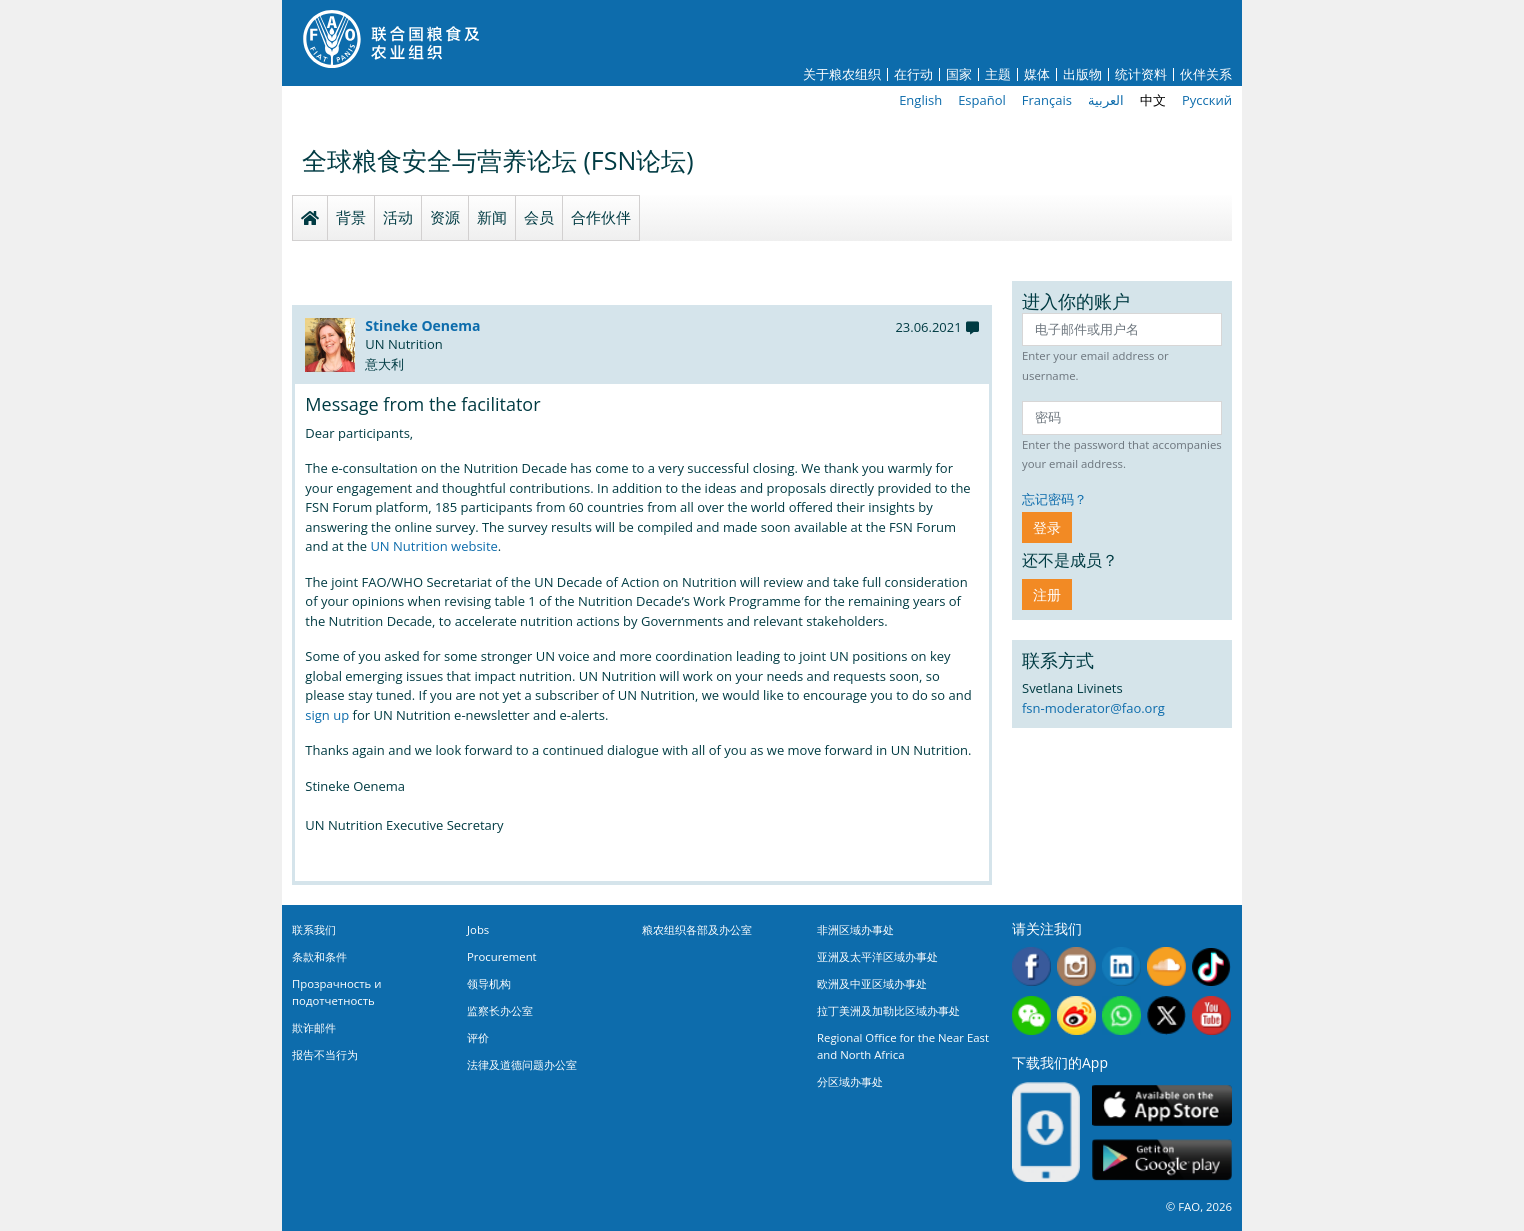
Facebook (1031, 966)
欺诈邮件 (314, 1027)
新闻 (492, 217)
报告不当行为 (325, 1054)
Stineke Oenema (422, 325)
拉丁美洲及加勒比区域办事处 (888, 1010)
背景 (351, 217)
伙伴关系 (1206, 74)
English (920, 100)
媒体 (1037, 74)
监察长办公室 (500, 1010)
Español (982, 100)
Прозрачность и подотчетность (336, 992)
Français (1047, 100)
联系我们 (314, 929)
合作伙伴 (601, 217)
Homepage (310, 218)
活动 (398, 217)
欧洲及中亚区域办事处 (872, 983)
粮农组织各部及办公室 (697, 929)
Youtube (1211, 1015)
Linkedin (1121, 966)
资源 (445, 217)
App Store (1162, 1104)
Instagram (1076, 966)
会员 (539, 217)
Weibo (1076, 1015)
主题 (998, 74)
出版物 (1082, 74)
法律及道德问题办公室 (522, 1064)
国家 (959, 74)
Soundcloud (1166, 966)
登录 (1047, 527)
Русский (1207, 100)
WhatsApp (1121, 1015)
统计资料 (1141, 74)
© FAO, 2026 (1199, 1206)
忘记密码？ (1054, 499)
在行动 (913, 74)
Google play (1162, 1159)
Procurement (502, 956)
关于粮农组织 (842, 74)
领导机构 (489, 983)
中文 (1153, 100)
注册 (1047, 594)
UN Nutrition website (433, 546)
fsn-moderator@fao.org (1093, 708)
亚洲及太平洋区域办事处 (877, 956)
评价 (478, 1037)
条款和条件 (319, 956)
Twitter (1166, 1015)
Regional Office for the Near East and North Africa (903, 1046)
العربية (1106, 100)
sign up (327, 715)
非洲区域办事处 (855, 929)
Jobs (478, 929)
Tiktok (1211, 966)
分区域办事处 (850, 1081)
